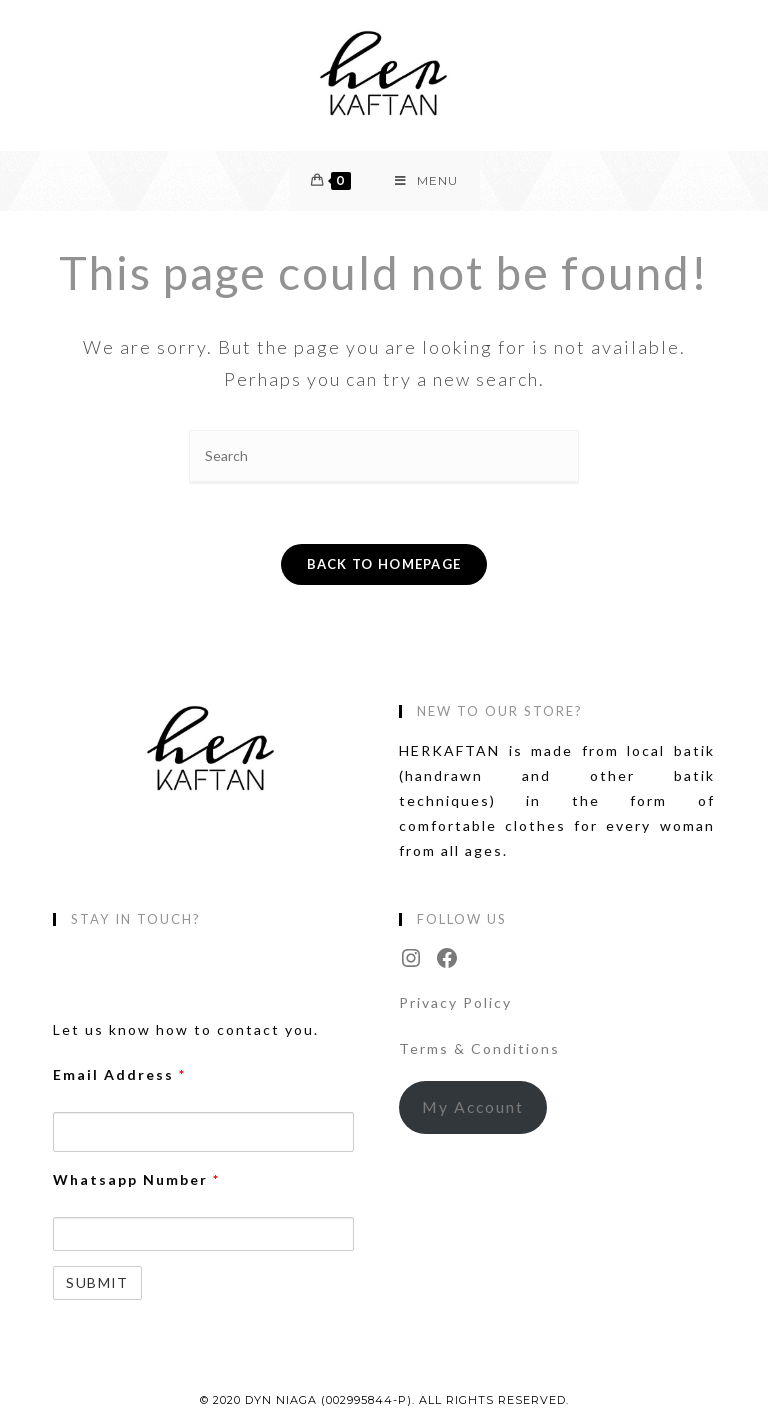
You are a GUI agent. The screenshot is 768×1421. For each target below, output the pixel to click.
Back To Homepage (384, 564)
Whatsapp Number (136, 1179)
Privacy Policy (455, 1002)
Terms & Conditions (479, 1048)
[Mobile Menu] (426, 181)
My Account (473, 1106)
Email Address (119, 1074)
